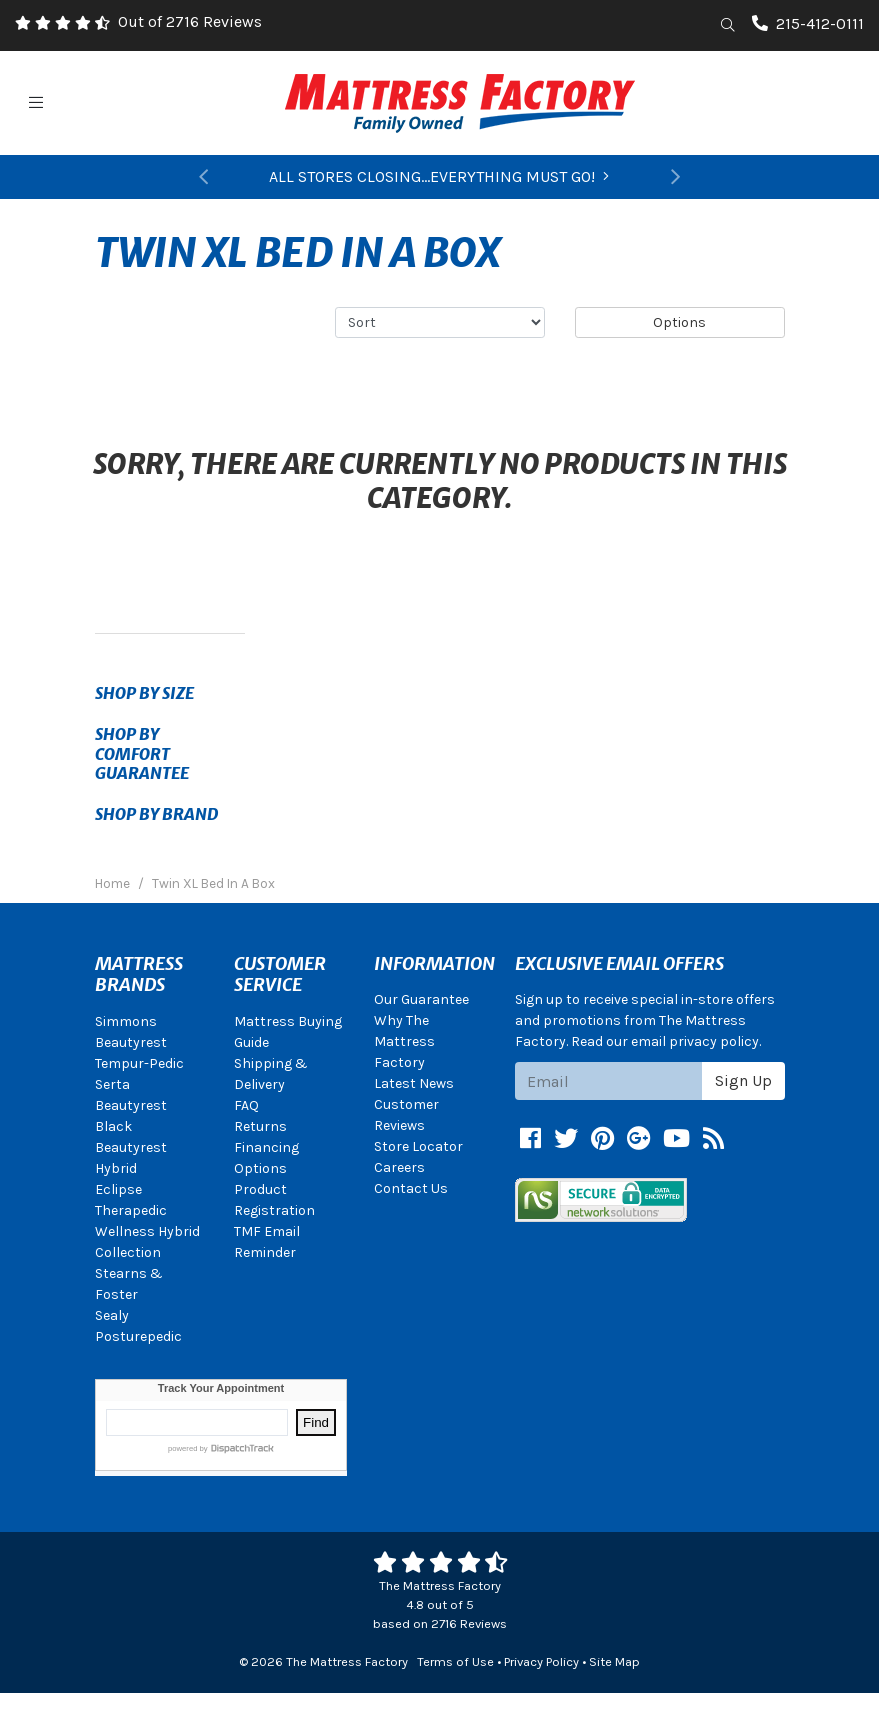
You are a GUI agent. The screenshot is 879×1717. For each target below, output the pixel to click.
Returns (260, 1126)
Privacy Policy (541, 1661)
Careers (399, 1167)
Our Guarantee (421, 999)
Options (679, 322)
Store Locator (418, 1146)
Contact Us (411, 1188)
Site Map (614, 1661)
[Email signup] (609, 1081)
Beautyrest (131, 1042)
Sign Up (743, 1080)
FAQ (246, 1105)
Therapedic (131, 1210)
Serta (112, 1084)
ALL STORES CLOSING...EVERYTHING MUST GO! (439, 176)
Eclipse (118, 1189)
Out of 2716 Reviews (190, 21)
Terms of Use (455, 1661)
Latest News (414, 1083)
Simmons (126, 1021)
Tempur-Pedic (139, 1063)
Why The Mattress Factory (404, 1041)
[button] (203, 177)
